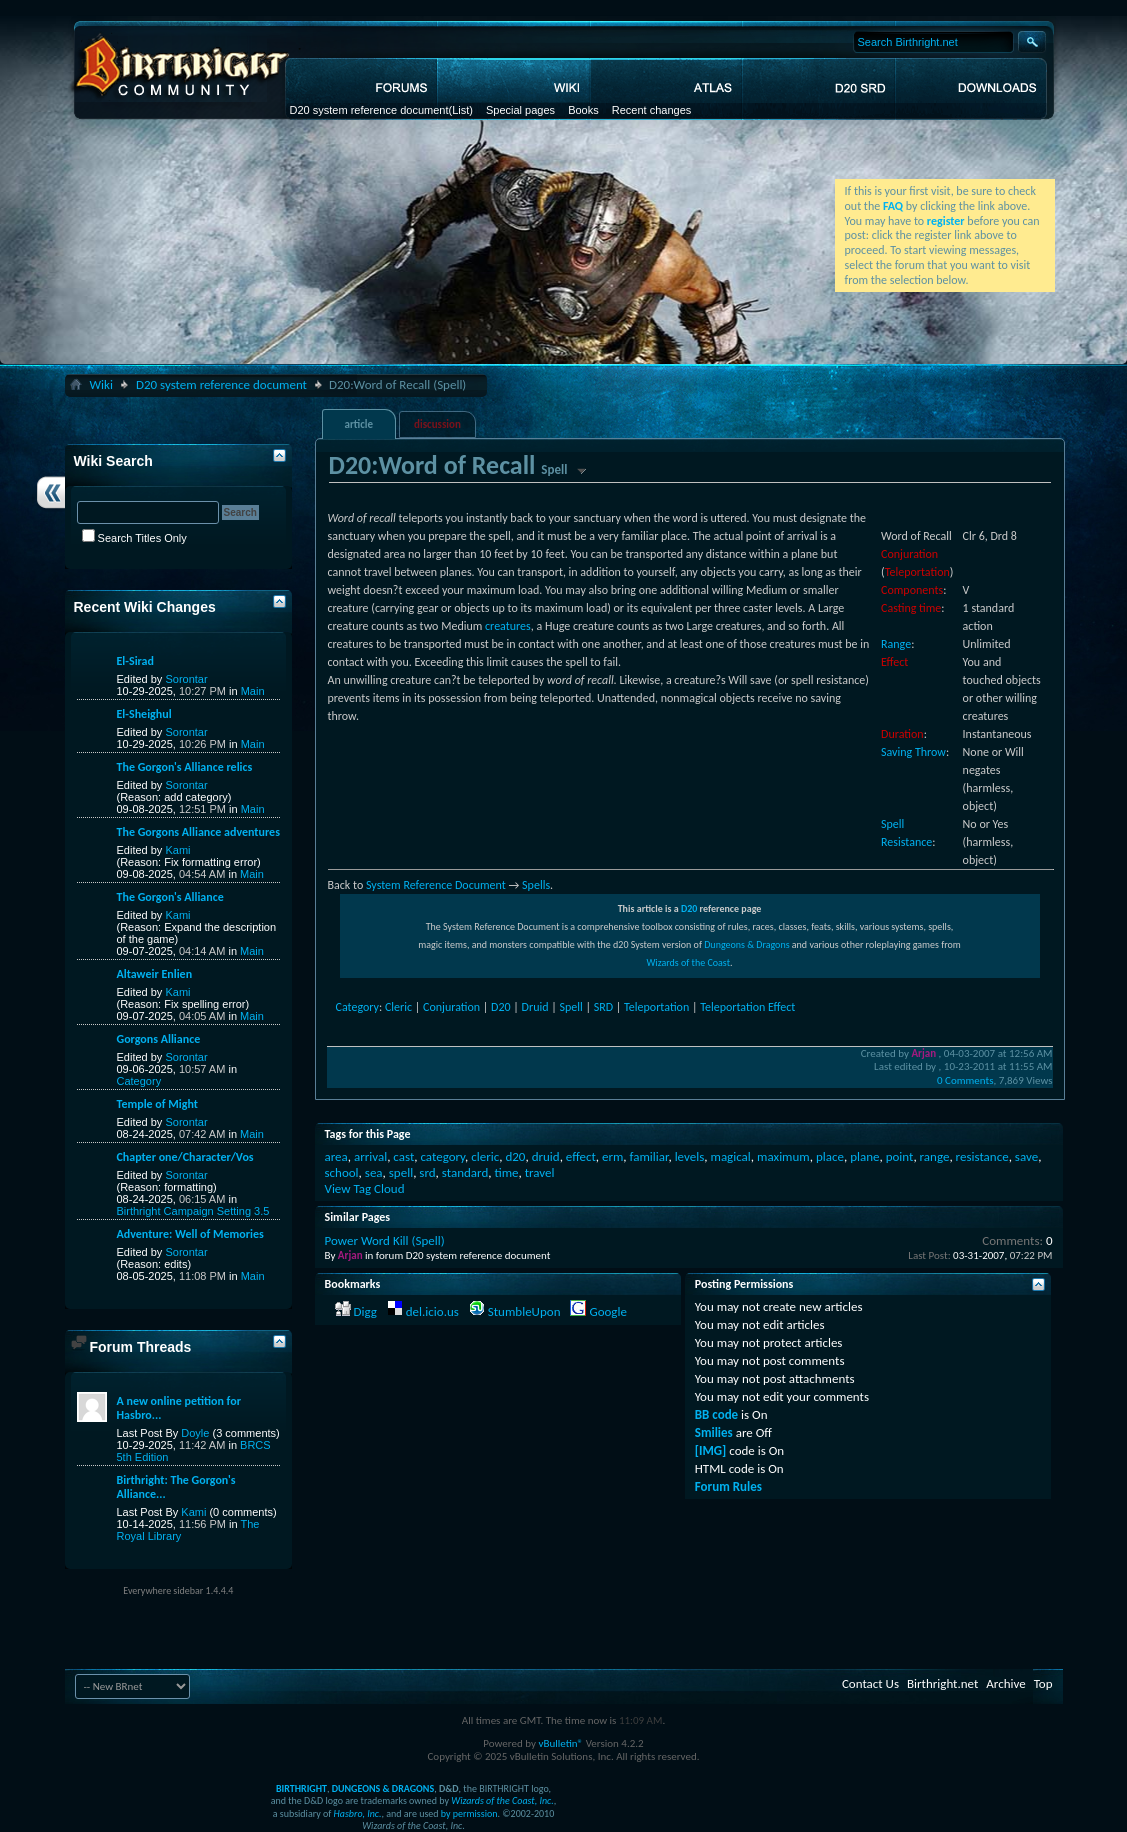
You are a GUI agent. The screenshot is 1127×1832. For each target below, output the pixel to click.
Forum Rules (728, 1486)
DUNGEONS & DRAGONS (383, 1788)
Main (253, 691)
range (935, 1156)
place (830, 1156)
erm (612, 1156)
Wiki (101, 384)
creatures (508, 626)
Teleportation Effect (747, 1007)
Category (357, 1007)
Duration (902, 734)
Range (896, 644)
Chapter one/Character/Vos (185, 1157)
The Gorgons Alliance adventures (198, 832)
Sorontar (186, 679)
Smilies (714, 1432)
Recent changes (652, 110)
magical (731, 1156)
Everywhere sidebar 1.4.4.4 (178, 1590)
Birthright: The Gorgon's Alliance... (176, 1487)
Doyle (195, 1433)
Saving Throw (913, 752)
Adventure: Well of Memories (190, 1234)
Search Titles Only (134, 538)
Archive (1005, 1683)
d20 (515, 1156)
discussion (437, 424)
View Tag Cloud (365, 1188)
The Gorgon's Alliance (170, 897)
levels (690, 1156)
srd (427, 1172)
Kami (177, 850)
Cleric (398, 1007)
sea (374, 1172)
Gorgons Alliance (159, 1039)
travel (540, 1172)
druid (546, 1156)
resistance (982, 1156)
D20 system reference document (369, 110)
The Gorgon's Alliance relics (185, 767)
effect (581, 1156)
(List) (460, 110)
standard (465, 1172)
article (358, 424)
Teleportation (917, 572)
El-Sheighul (144, 714)
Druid (535, 1007)
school (342, 1172)
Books (583, 110)
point (900, 1156)
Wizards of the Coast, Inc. (502, 1800)
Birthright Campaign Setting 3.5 (193, 1211)
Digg (364, 1311)
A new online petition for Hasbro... (179, 1408)
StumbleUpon (524, 1311)
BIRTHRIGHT (301, 1788)
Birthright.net (942, 1683)
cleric (485, 1156)
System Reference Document (436, 885)
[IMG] (711, 1450)
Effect (894, 662)
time (506, 1172)
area (336, 1156)
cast (403, 1156)
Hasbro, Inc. (358, 1813)
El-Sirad (135, 661)
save (1026, 1156)
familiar (649, 1156)
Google (607, 1311)
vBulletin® (560, 1743)
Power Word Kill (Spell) (385, 1240)
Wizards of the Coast (688, 962)
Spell (570, 1007)
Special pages (520, 110)
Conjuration (909, 554)
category (442, 1156)
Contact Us (870, 1683)
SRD (603, 1007)
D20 (689, 908)
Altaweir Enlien (155, 974)
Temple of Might (157, 1104)
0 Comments (965, 1080)
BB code (716, 1414)
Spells (536, 885)
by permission (469, 1813)
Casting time (911, 608)
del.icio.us (432, 1311)
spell (401, 1172)
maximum (783, 1156)
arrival (370, 1156)
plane (864, 1156)
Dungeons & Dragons (746, 944)
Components (912, 590)
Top (1043, 1683)
